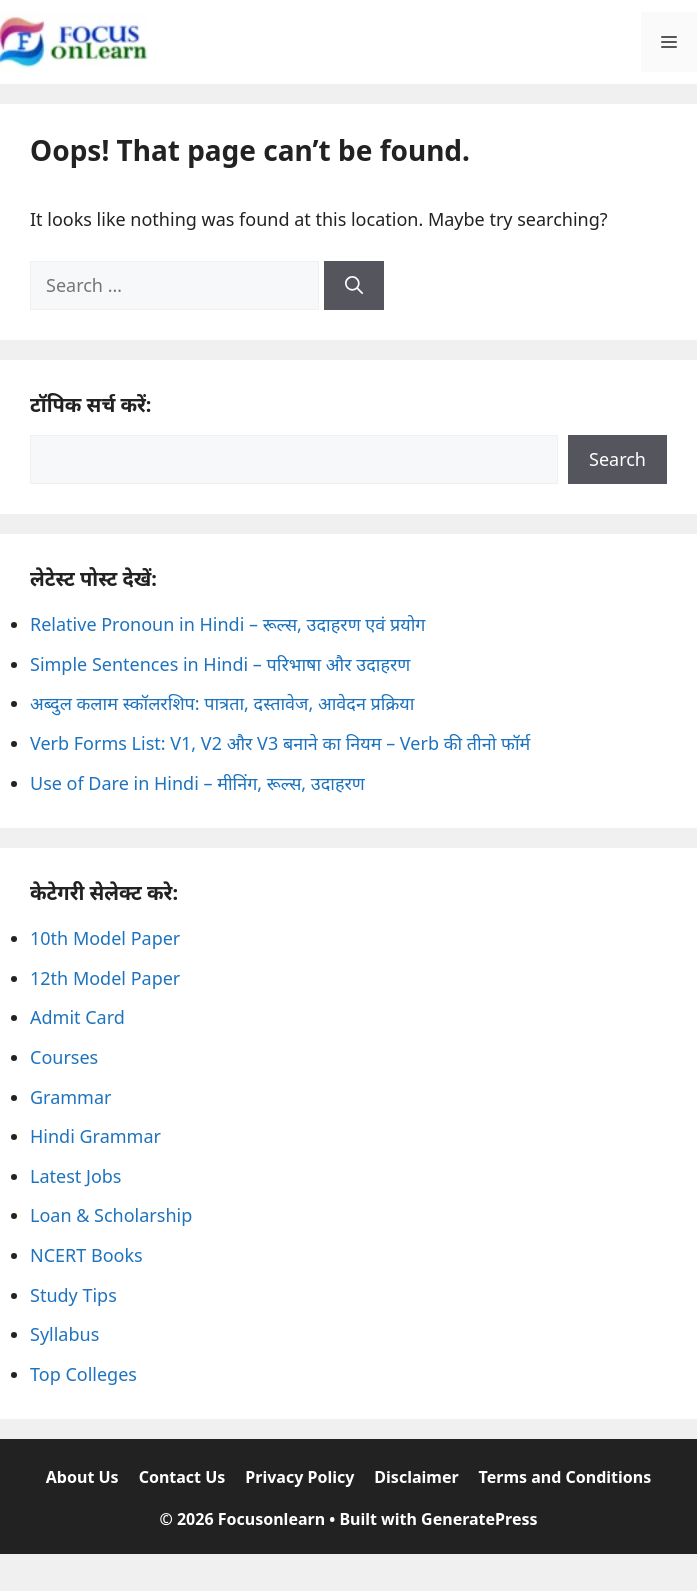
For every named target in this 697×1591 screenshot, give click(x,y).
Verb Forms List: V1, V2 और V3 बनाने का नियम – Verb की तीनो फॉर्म (280, 743)
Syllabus (64, 1334)
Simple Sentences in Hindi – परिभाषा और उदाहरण (220, 664)
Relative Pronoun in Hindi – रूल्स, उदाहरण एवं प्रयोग (227, 624)
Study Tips (73, 1295)
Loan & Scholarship (111, 1215)
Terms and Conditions (565, 1477)
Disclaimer (416, 1477)
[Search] (354, 285)
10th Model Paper (105, 938)
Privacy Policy (299, 1477)
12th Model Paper (105, 978)
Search (617, 459)
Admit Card (77, 1017)
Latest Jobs (75, 1176)
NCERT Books (86, 1255)
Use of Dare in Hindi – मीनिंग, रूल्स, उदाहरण (197, 783)
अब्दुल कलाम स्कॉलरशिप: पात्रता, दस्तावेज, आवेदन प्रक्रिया (222, 703)
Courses (64, 1057)
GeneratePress (479, 1519)
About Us (82, 1477)
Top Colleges (83, 1374)
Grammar (70, 1097)
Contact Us (182, 1477)
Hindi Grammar (95, 1136)
